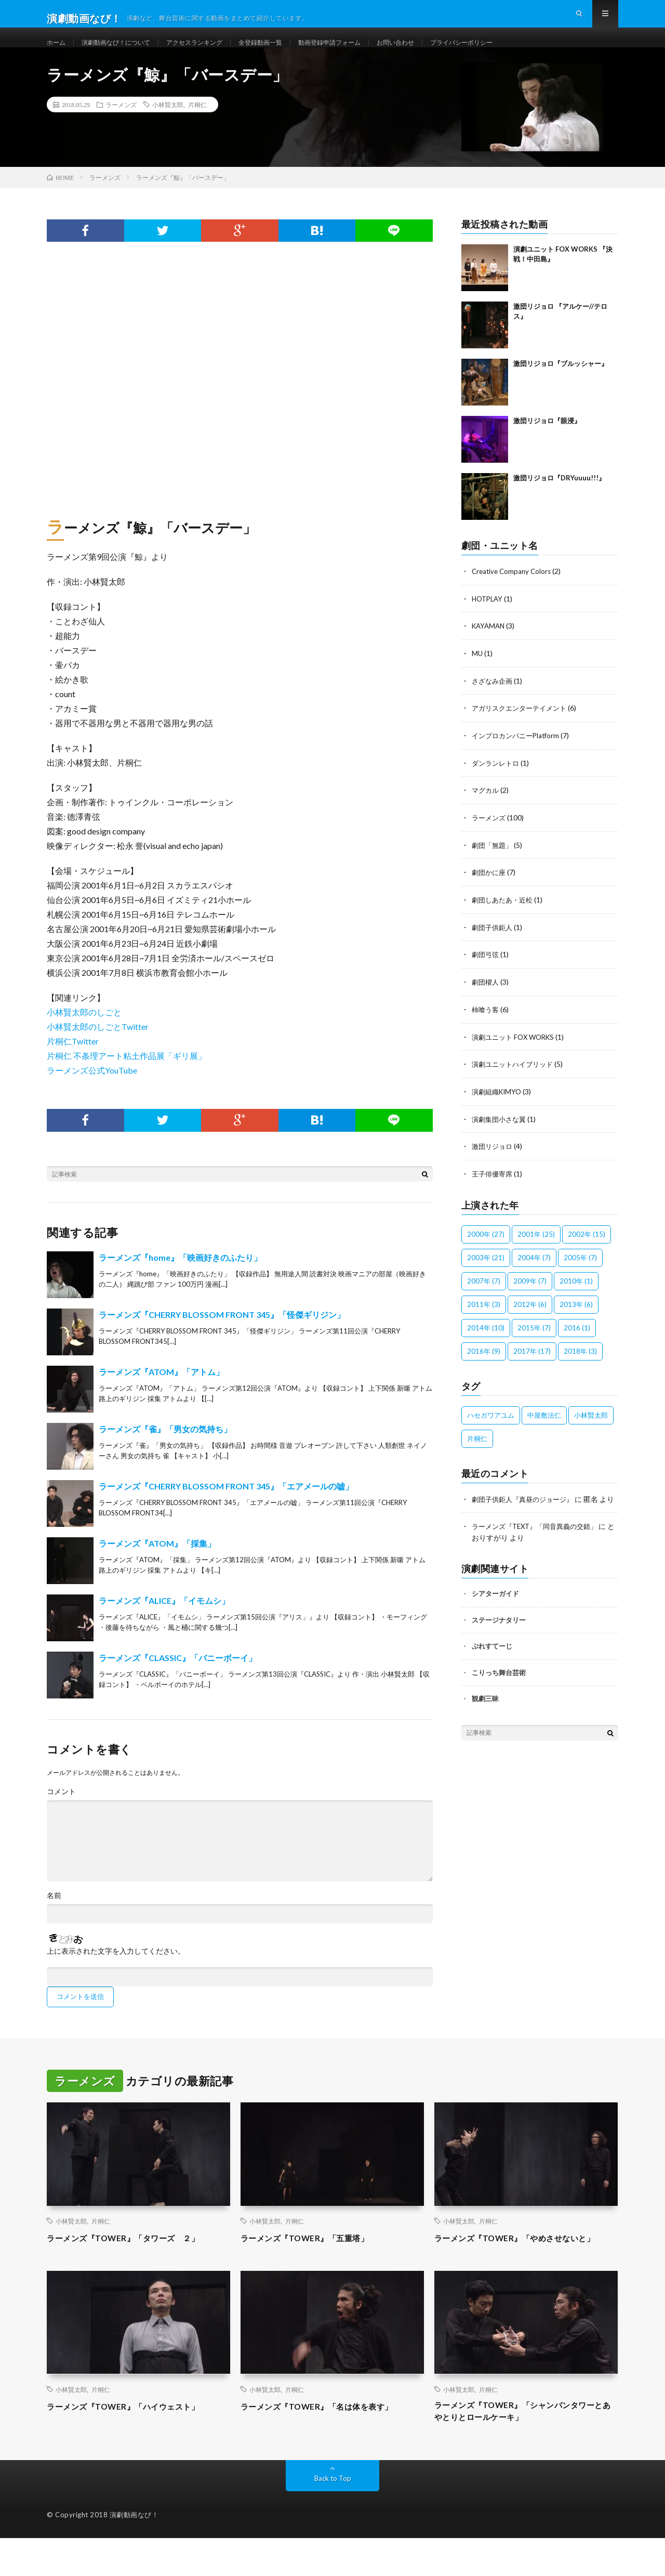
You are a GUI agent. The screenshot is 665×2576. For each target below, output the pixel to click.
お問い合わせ (440, 51)
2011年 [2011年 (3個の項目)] (483, 1316)
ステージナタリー (499, 1642)
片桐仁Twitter (73, 1062)
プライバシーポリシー (514, 51)
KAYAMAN (490, 645)
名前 (54, 1916)
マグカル (486, 807)
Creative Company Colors (513, 591)
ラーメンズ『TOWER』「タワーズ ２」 (137, 2258)
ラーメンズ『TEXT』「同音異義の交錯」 (539, 1549)
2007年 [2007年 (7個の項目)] (483, 1293)
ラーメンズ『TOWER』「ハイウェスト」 (137, 2440)
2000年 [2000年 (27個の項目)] (485, 1246)
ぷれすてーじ (492, 1668)
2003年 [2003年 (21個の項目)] (485, 1269)
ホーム (58, 51)
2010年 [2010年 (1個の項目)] (576, 1293)
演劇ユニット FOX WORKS (516, 1051)
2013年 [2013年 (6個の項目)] (576, 1316)
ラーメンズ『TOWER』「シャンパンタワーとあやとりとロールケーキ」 (524, 2447)
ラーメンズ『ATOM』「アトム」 (161, 1392)
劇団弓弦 (486, 969)
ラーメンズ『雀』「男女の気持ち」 (165, 1450)
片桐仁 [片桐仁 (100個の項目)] (477, 1450)
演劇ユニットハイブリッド (515, 1078)
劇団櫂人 (486, 996)
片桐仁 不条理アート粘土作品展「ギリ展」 (126, 1076)
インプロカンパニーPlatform (518, 753)
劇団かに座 (490, 888)
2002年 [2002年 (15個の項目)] (586, 1246)
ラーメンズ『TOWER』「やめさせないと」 (519, 2265)
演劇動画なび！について (125, 51)
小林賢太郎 (167, 125)
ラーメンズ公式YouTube (92, 1091)
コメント (61, 1812)
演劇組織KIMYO (498, 1105)
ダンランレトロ (497, 780)
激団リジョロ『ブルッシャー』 (560, 384)
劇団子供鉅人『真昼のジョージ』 (526, 1511)
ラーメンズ (121, 125)
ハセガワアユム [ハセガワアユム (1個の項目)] (490, 1427)
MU (477, 672)
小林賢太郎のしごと (84, 1033)
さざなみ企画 (493, 699)
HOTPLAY (489, 618)
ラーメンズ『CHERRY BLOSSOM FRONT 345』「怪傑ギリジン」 (222, 1335)
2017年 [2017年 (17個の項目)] (532, 1363)
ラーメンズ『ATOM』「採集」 (157, 1564)
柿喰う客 (486, 1023)
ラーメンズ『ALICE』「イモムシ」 (164, 1621)
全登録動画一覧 (287, 51)
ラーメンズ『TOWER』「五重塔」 (316, 2258)
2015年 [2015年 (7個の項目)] (534, 1340)
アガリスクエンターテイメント (523, 726)
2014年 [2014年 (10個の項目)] (485, 1340)
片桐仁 (197, 125)
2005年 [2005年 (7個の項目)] (580, 1269)
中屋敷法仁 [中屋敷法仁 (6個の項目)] (544, 1427)
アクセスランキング (213, 51)
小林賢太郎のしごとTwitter (98, 1047)
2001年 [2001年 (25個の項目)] (536, 1246)
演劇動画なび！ (134, 2552)
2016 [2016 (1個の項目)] (577, 1340)
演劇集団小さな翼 (501, 1132)
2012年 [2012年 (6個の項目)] (530, 1316)
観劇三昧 (485, 1721)
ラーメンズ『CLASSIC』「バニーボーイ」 (178, 1678)
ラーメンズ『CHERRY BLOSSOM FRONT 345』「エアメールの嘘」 (226, 1507)
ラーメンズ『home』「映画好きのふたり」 (180, 1278)
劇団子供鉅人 (493, 942)
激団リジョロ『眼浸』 (547, 441)
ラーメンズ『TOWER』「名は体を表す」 (330, 2440)
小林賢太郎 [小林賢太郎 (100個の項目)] (591, 1427)
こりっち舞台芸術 (499, 1695)
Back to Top (332, 2516)
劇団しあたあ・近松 (504, 915)
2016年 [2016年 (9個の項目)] (483, 1363)
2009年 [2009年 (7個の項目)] (530, 1293)
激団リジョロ (493, 1159)
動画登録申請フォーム (365, 51)
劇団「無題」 (493, 861)
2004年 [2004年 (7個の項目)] (534, 1269)
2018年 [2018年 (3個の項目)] (580, 1363)
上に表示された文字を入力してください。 (116, 1972)
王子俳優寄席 (493, 1186)
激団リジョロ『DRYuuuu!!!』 (559, 498)
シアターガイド (495, 1616)
